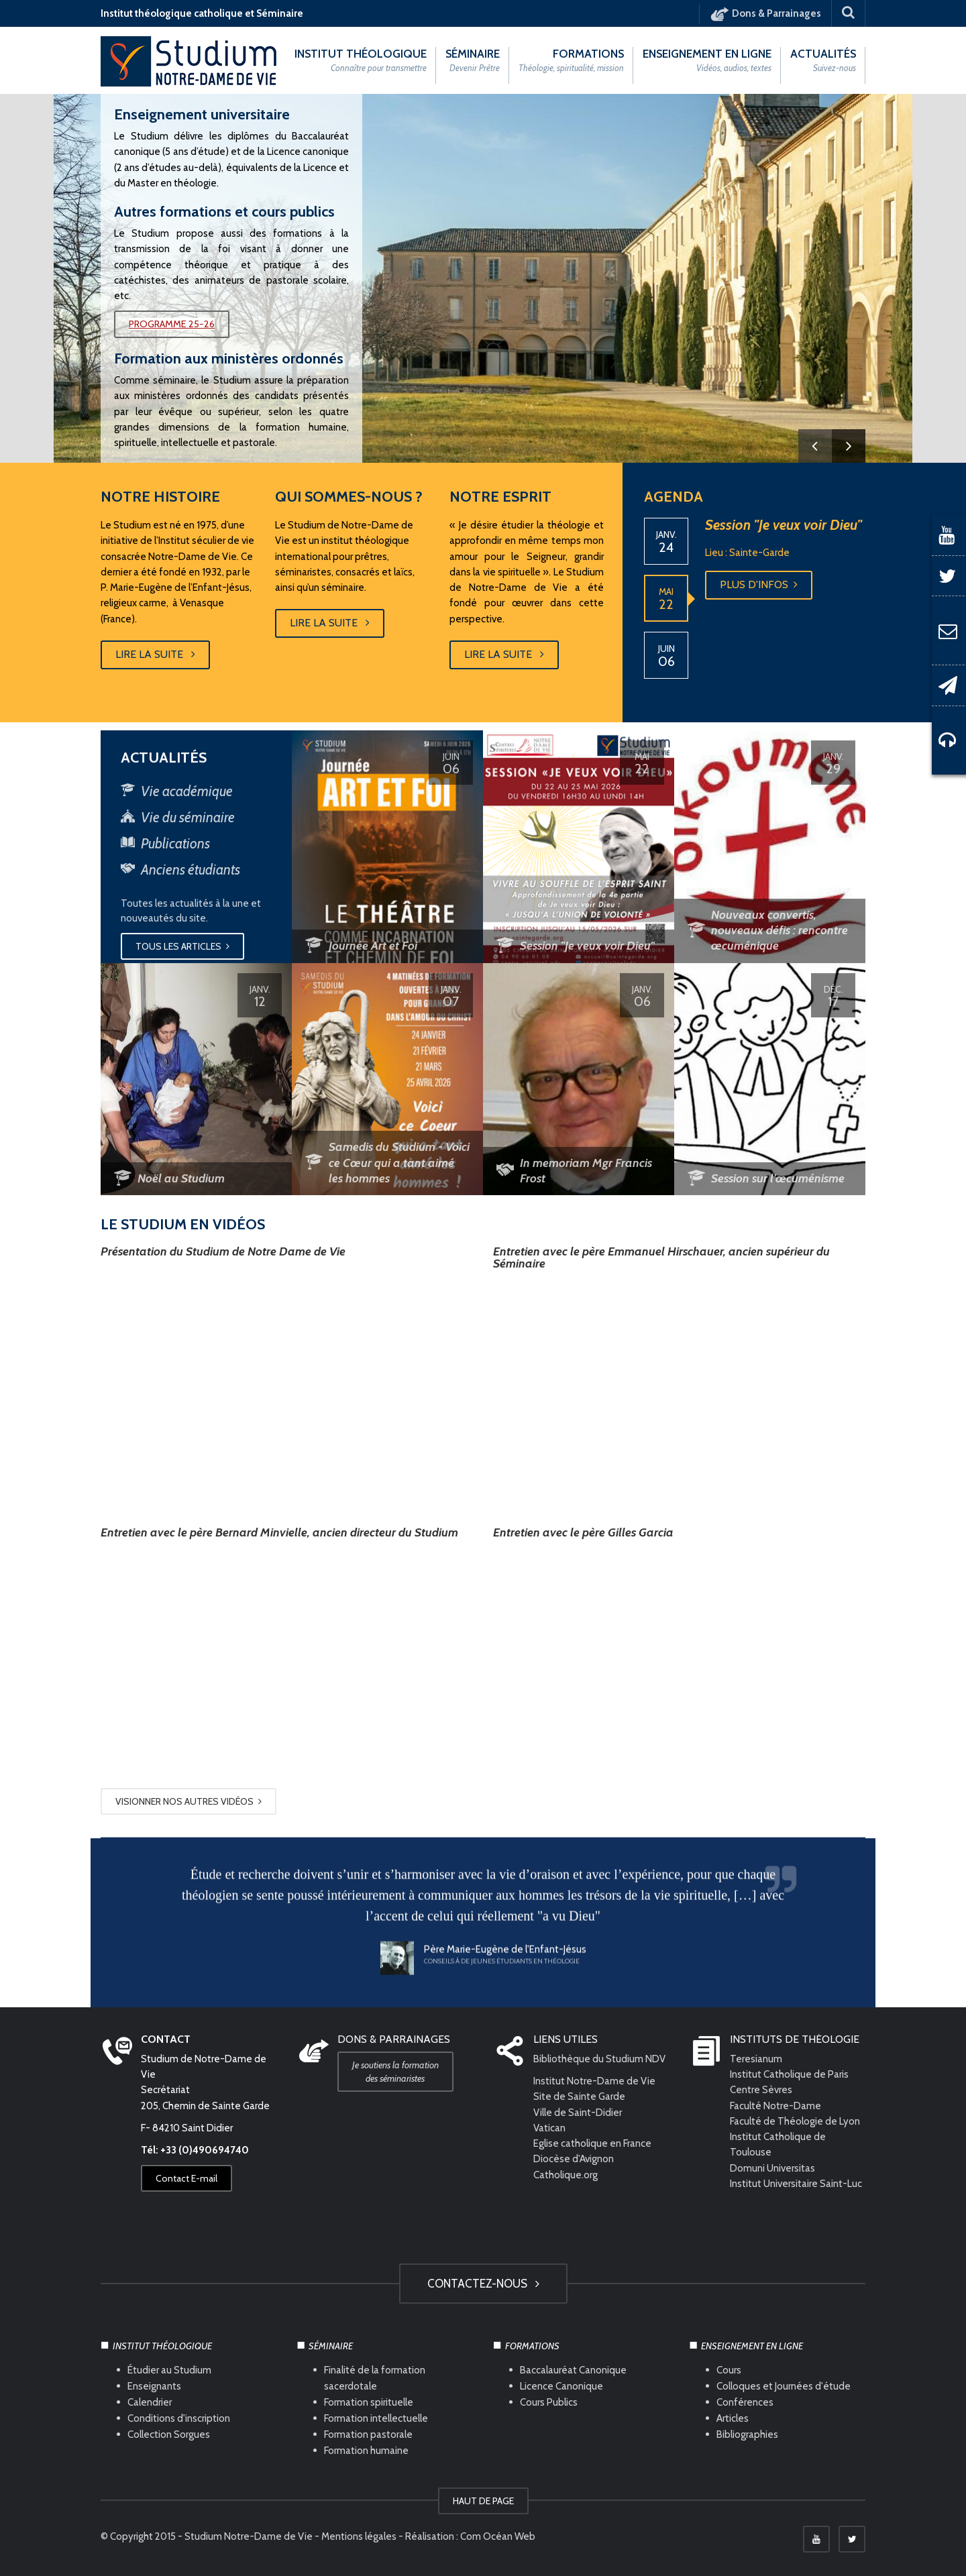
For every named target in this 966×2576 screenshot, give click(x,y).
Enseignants (154, 2386)
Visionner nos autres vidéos (188, 1801)
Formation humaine (366, 2451)
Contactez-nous (483, 2283)
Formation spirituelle (368, 2402)
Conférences (744, 2402)
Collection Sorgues (168, 2434)
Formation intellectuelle (376, 2418)
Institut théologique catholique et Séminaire (202, 13)
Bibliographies (747, 2434)
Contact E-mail (186, 2178)
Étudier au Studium (169, 2370)
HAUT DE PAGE (483, 2501)
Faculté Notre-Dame (775, 2106)
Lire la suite (155, 655)
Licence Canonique (561, 2386)
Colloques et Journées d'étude (783, 2386)
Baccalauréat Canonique (573, 2370)
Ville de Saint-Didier (578, 2113)
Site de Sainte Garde (579, 2096)
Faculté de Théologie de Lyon (795, 2121)
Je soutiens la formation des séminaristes (395, 2071)
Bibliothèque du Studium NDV (599, 2059)
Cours (728, 2370)
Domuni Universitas (772, 2168)
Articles (732, 2418)
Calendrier (149, 2402)
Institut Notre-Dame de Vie (594, 2081)
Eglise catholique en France (592, 2143)
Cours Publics (549, 2402)
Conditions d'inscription (178, 2418)
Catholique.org (566, 2175)
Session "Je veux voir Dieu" (783, 530)
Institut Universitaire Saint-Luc (796, 2184)
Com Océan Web (497, 2536)
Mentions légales (358, 2536)
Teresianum (756, 2059)
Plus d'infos (759, 590)
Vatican (549, 2128)
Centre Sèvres (761, 2090)
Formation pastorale (368, 2434)
